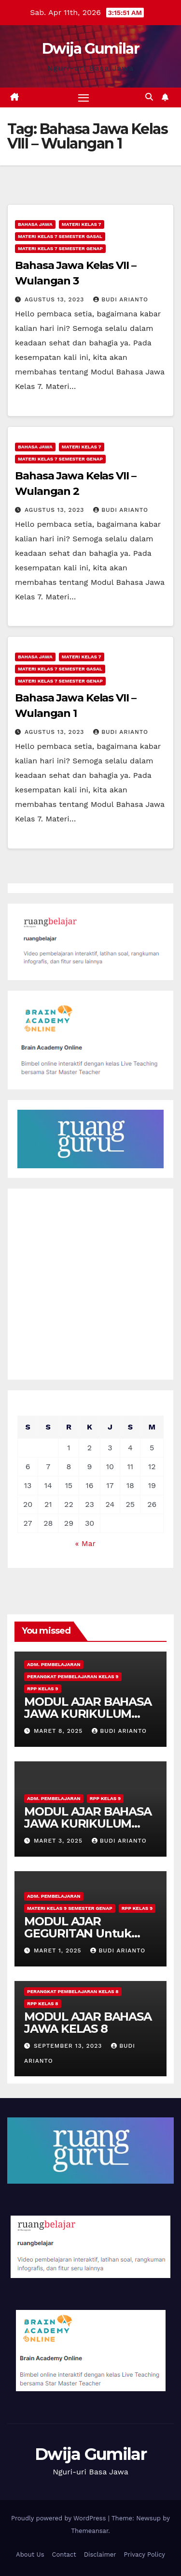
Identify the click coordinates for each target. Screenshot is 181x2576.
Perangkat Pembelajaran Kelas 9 (73, 1676)
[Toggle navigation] (83, 97)
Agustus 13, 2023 (55, 299)
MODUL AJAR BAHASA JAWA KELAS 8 (88, 2023)
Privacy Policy (144, 2554)
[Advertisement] (90, 1284)
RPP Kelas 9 (42, 1688)
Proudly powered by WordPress (59, 2518)
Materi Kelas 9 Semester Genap (69, 1908)
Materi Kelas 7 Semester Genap (60, 248)
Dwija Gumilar (90, 49)
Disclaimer (100, 2554)
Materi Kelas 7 (81, 224)
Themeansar (89, 2530)
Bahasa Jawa (35, 224)
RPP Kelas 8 (42, 2003)
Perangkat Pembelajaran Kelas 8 (73, 1991)
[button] (149, 97)
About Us (30, 2554)
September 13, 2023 (69, 2045)
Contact (64, 2554)
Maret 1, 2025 (59, 1950)
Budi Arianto (120, 299)
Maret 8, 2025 (59, 1730)
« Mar (85, 1543)
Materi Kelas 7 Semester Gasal (60, 236)
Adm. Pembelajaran (54, 1664)
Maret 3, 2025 (59, 1840)
